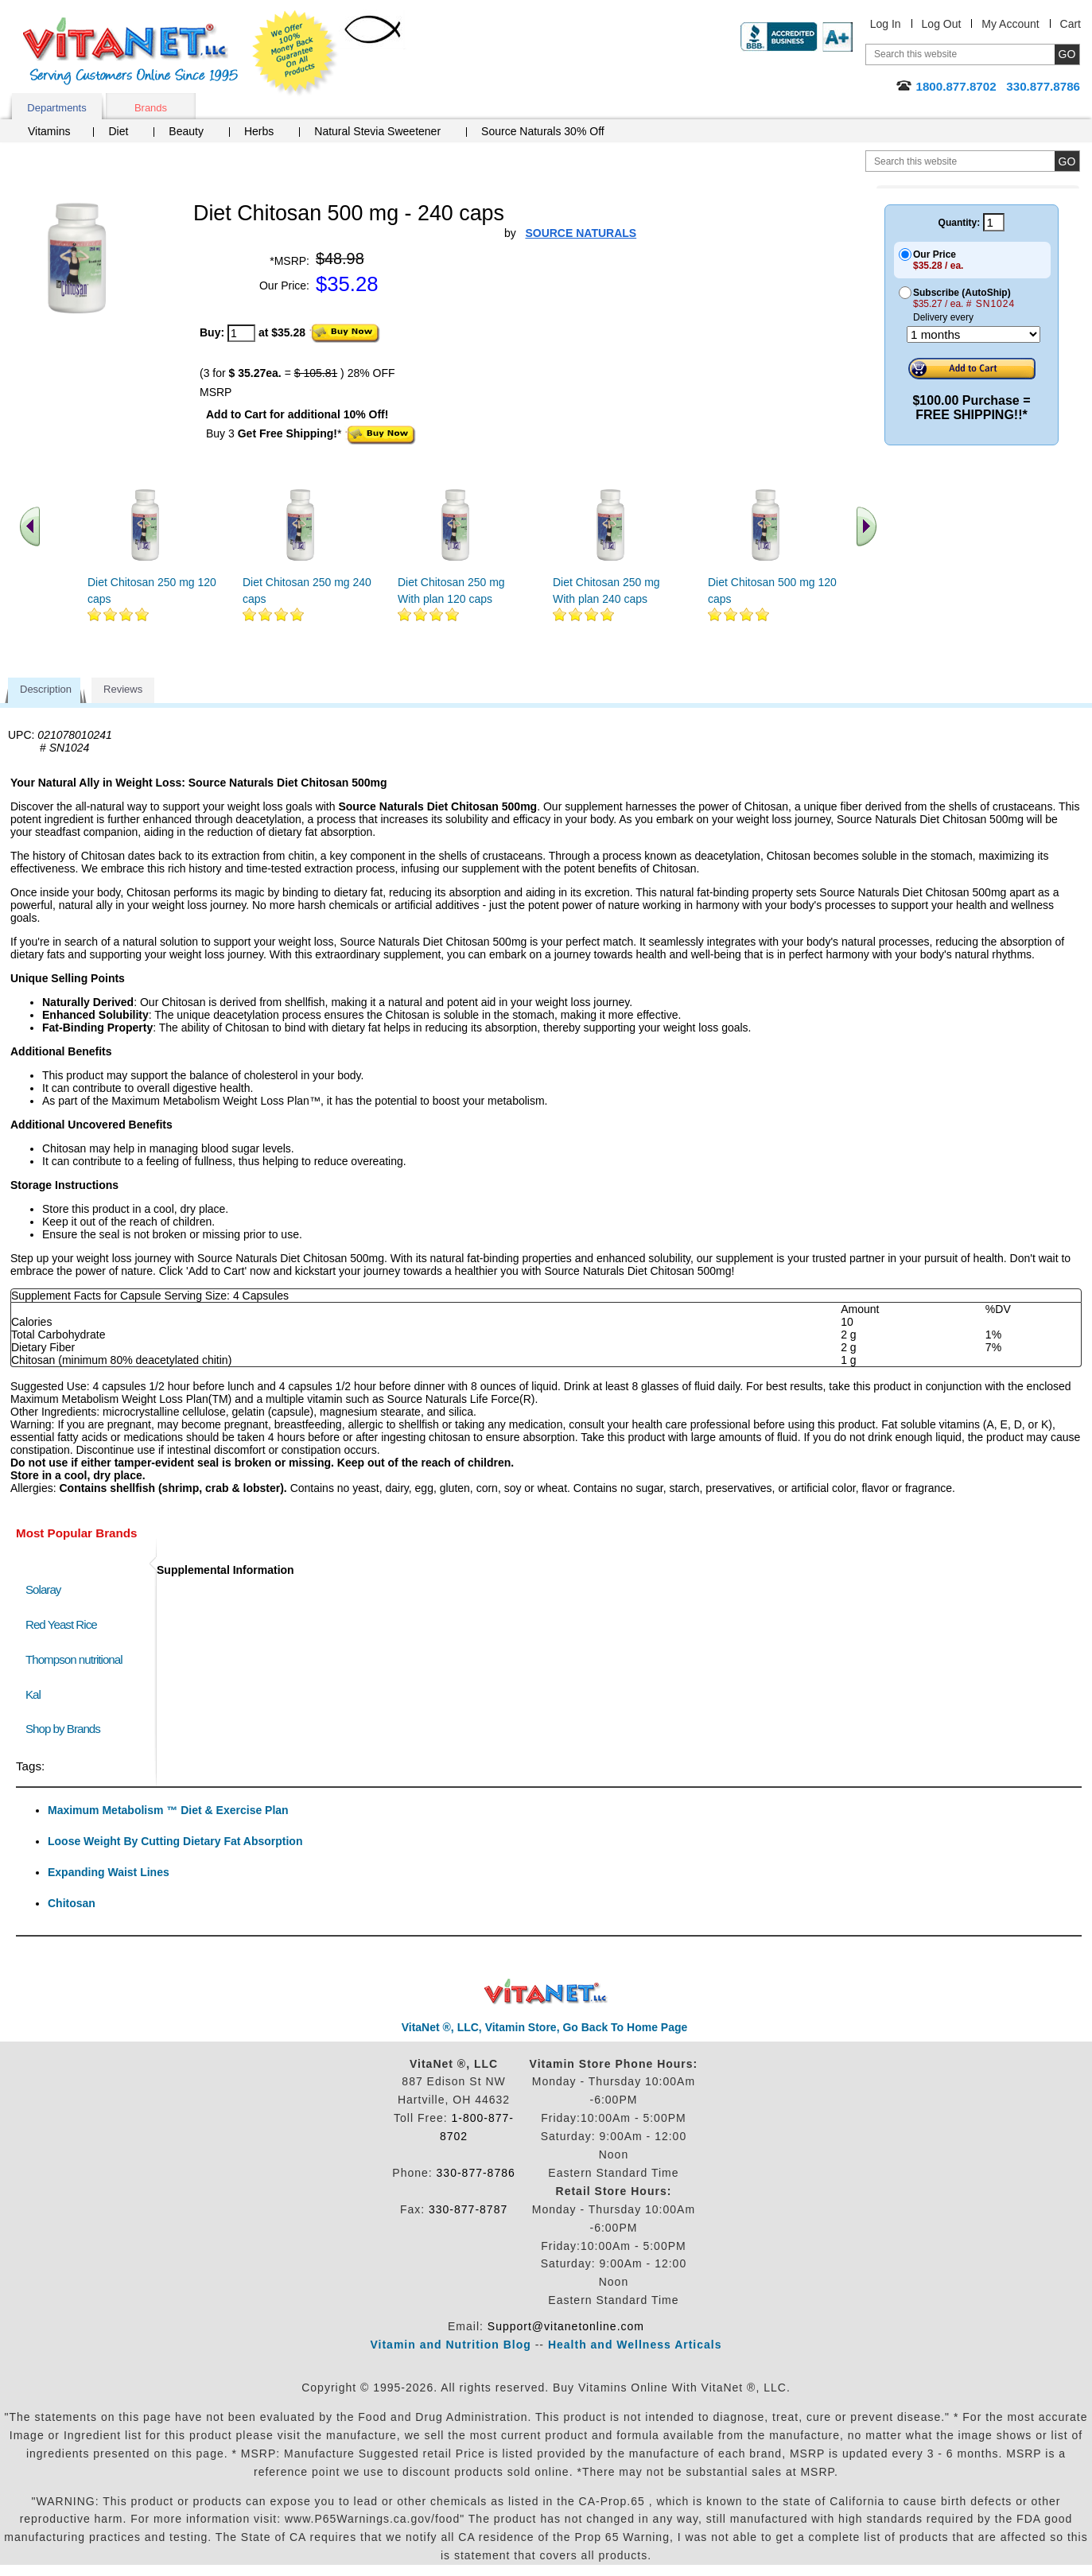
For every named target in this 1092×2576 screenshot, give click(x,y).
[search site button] (1067, 161)
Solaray (42, 1589)
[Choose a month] (973, 334)
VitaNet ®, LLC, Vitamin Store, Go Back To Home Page (545, 2027)
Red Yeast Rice (61, 1624)
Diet (118, 131)
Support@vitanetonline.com (566, 2326)
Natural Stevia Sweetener (377, 131)
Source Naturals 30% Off (542, 131)
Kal (33, 1694)
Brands (150, 108)
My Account (1010, 23)
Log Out (942, 23)
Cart (1070, 23)
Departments (56, 108)
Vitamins (49, 131)
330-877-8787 (468, 2209)
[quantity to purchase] (241, 333)
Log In (885, 23)
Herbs (259, 131)
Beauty (186, 131)
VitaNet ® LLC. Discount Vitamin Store (546, 1992)
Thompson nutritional (73, 1659)
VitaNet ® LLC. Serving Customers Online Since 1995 (130, 51)
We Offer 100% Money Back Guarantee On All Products (295, 53)
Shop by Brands (66, 1728)
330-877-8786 (476, 2172)
